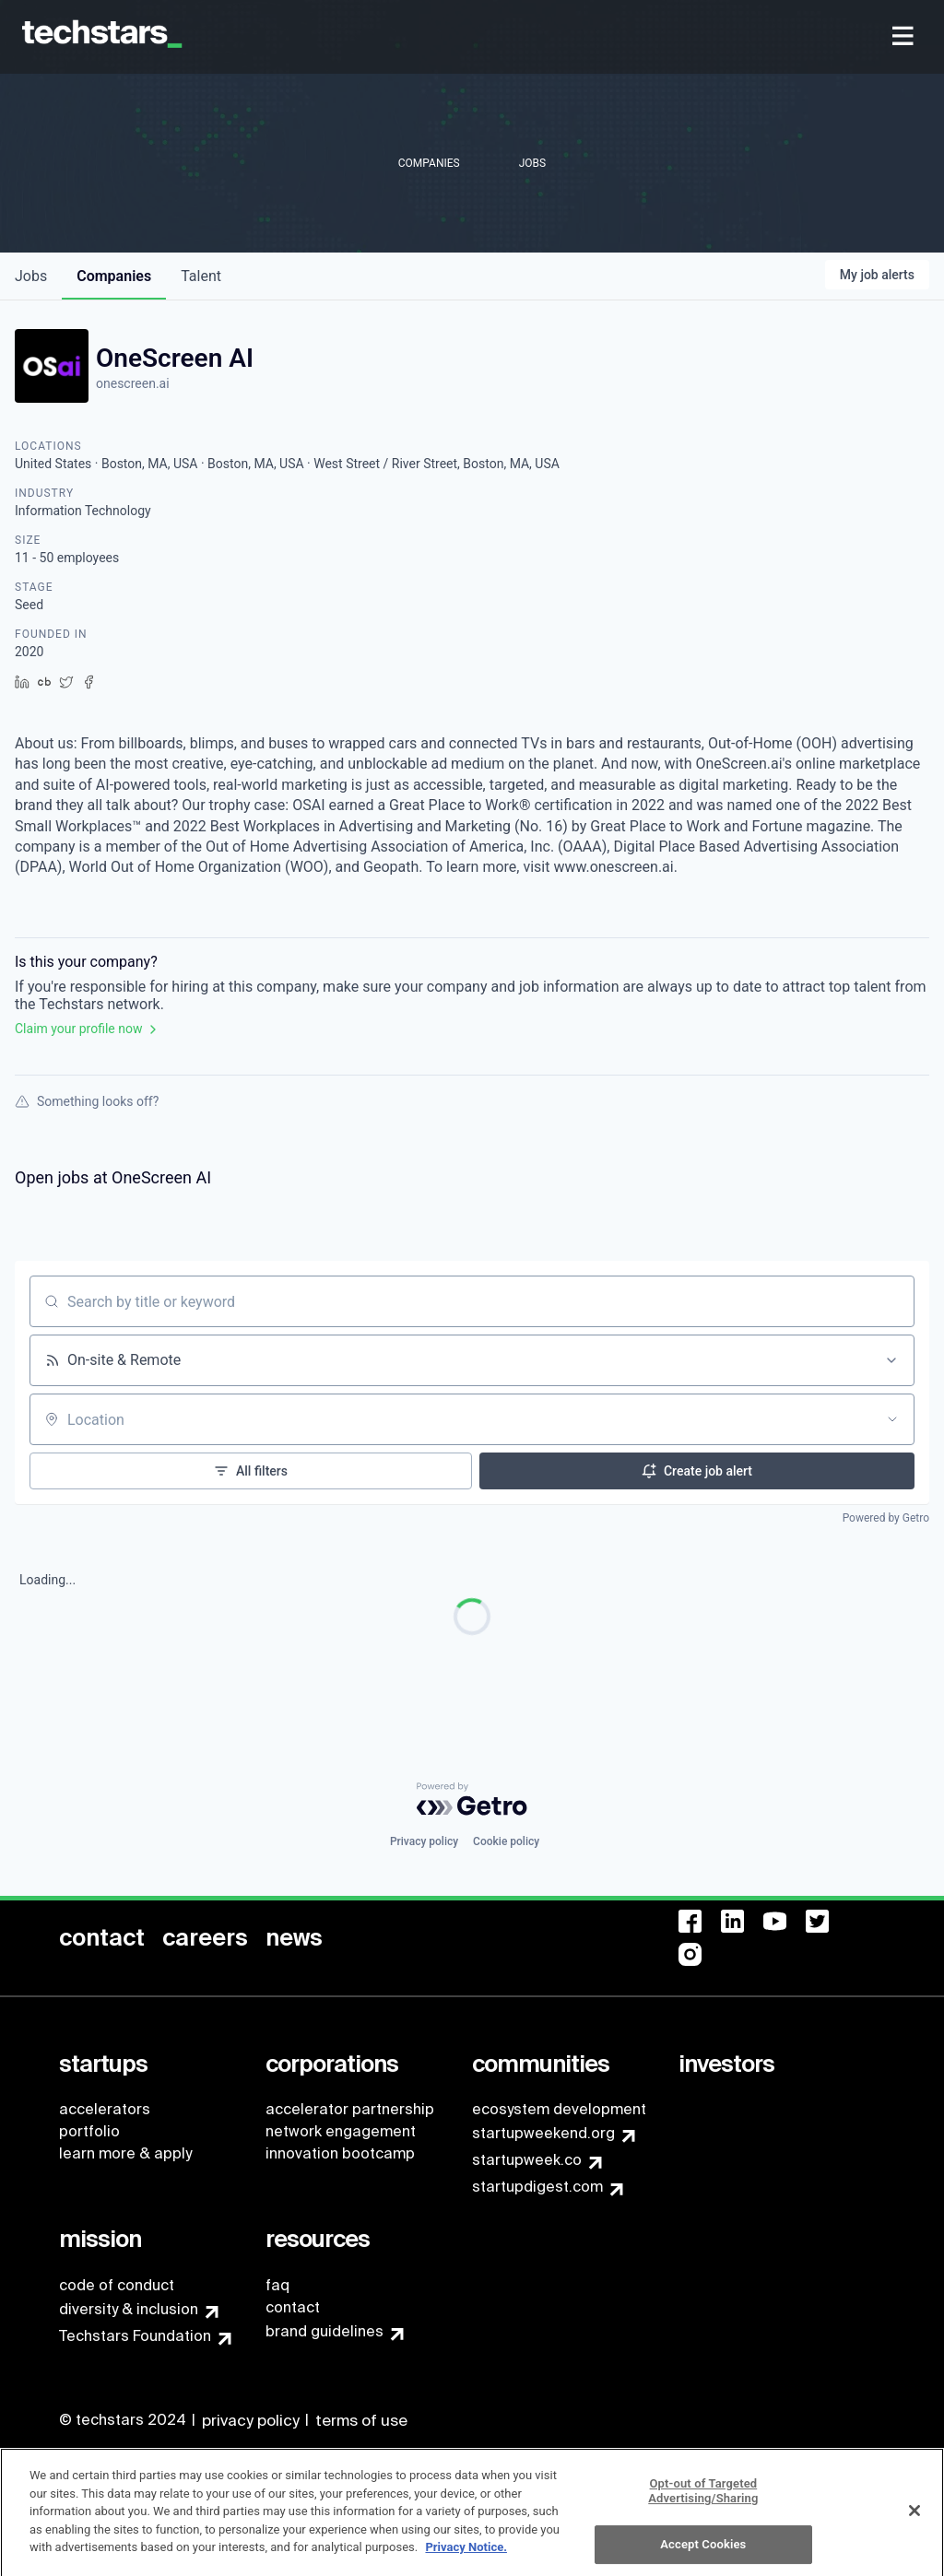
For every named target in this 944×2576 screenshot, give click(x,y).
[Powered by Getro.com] (472, 1799)
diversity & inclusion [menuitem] (128, 2309)
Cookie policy (506, 1841)
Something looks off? (87, 1101)
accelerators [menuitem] (104, 2109)
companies (114, 276)
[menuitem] (905, 37)
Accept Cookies (703, 2552)
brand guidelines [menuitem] (325, 2331)
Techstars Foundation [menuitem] (135, 2336)
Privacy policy (424, 1841)
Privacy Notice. (466, 2555)
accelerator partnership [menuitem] (350, 2109)
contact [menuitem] (293, 2307)
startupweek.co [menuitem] (527, 2160)
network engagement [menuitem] (341, 2131)
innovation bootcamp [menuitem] (340, 2153)
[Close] (914, 2519)
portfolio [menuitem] (89, 2131)
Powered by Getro (886, 1517)
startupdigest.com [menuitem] (537, 2186)
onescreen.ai (133, 383)
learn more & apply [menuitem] (125, 2153)
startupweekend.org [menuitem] (543, 2133)
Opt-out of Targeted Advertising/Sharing (703, 2499)
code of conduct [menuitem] (116, 2285)
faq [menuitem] (277, 2285)
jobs (31, 276)
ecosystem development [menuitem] (559, 2109)
